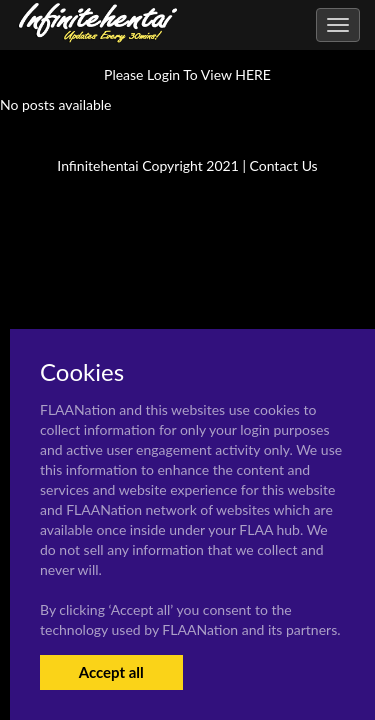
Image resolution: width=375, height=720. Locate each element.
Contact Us (284, 165)
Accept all (111, 672)
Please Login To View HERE (187, 74)
